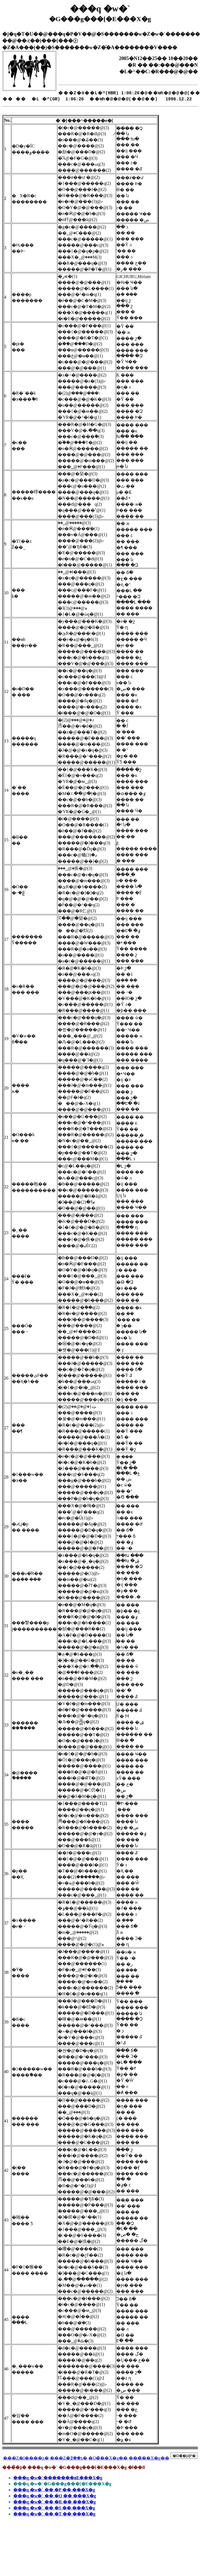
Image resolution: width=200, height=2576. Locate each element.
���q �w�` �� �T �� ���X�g (54, 2514)
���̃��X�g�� (149, 2458)
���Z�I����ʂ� (26, 2458)
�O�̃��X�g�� (108, 2458)
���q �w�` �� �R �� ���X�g (54, 2501)
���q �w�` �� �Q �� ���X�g (54, 2495)
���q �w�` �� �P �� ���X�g (54, 2489)
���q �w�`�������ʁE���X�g (57, 2477)
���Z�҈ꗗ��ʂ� (68, 2458)
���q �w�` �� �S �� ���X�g (54, 2508)
